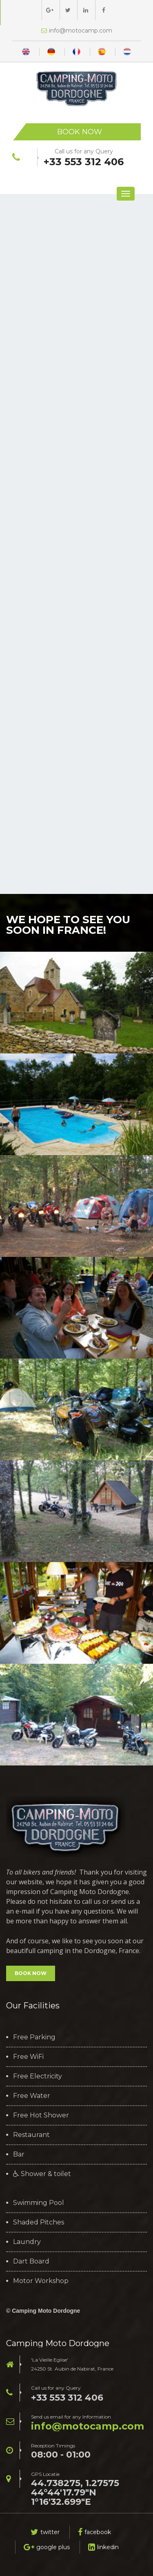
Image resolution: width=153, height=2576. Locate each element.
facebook (94, 2532)
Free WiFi (28, 2057)
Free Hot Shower (41, 2115)
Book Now (79, 131)
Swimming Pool (38, 2203)
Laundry (27, 2242)
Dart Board (31, 2261)
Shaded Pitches (38, 2222)
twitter (45, 2532)
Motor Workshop (41, 2281)
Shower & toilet (42, 2174)
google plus (47, 2547)
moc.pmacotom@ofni (87, 2426)
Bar (18, 2154)
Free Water (31, 2096)
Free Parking (34, 2037)
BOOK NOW (31, 1973)
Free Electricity (37, 2076)
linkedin (103, 2547)
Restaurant (31, 2135)
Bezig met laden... (76, 540)
